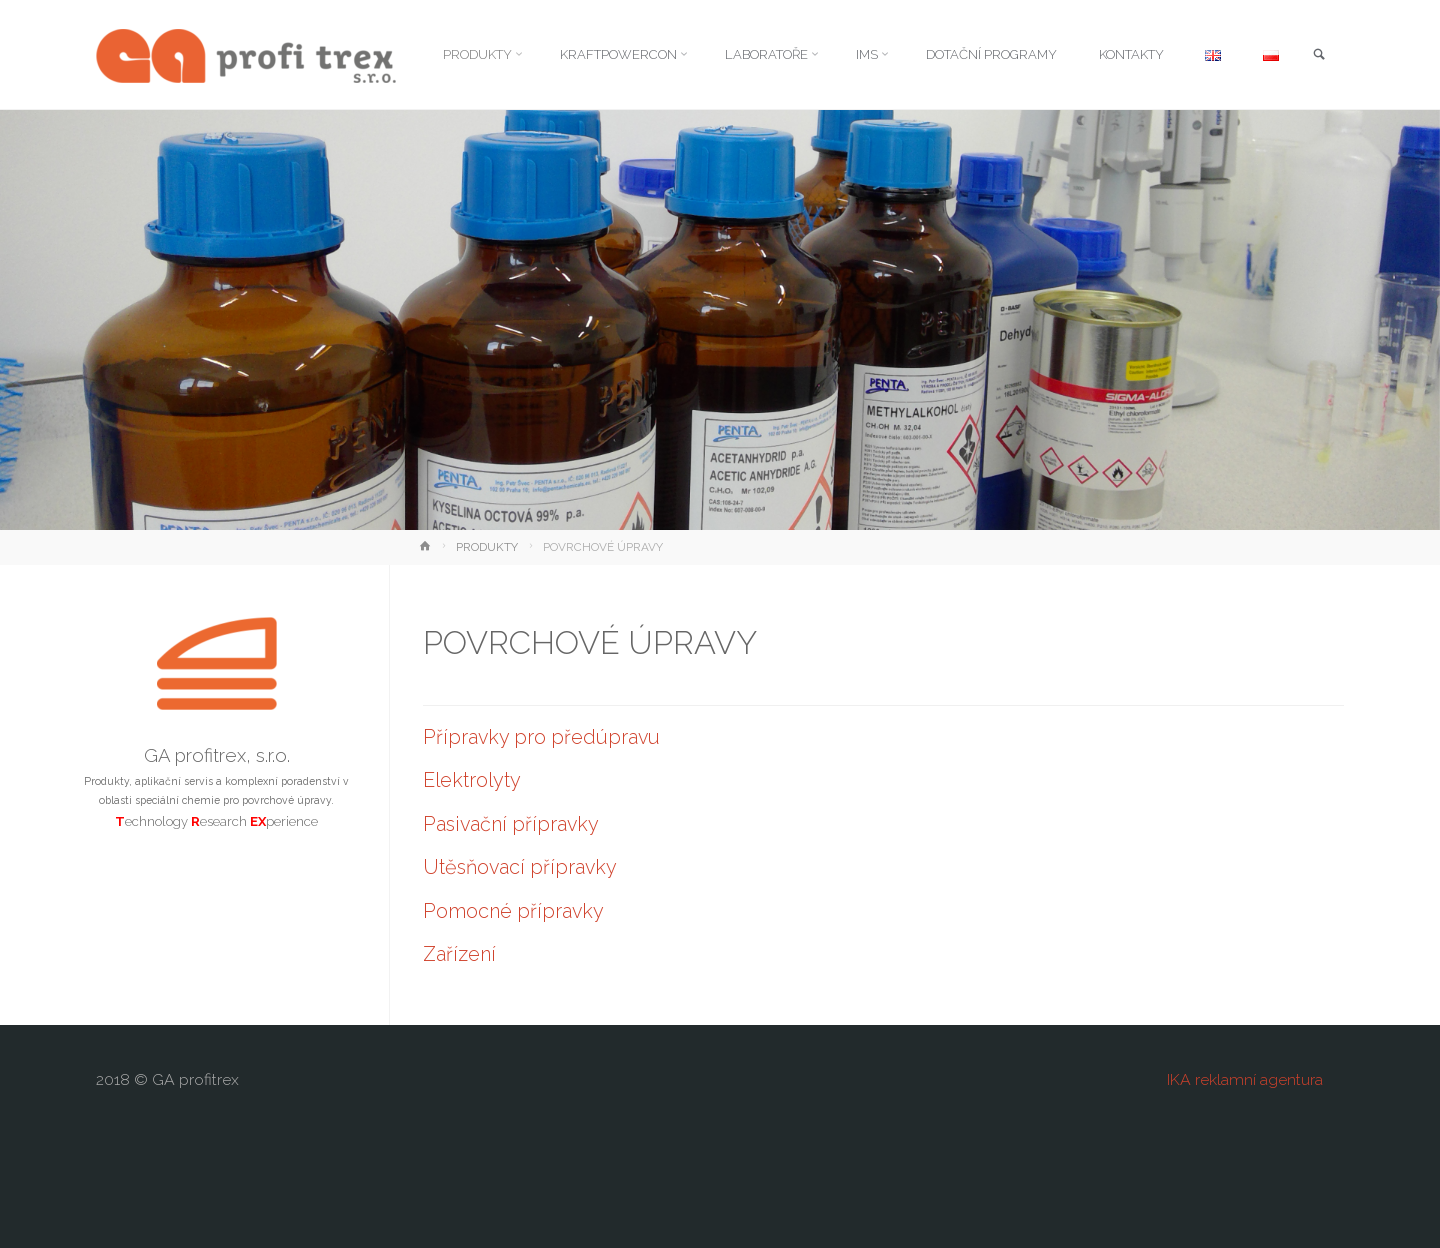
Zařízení (459, 954)
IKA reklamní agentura (1245, 1079)
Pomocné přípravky (513, 911)
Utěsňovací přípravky (520, 867)
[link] (1318, 56)
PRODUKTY (487, 547)
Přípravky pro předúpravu (541, 737)
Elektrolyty (472, 780)
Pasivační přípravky (511, 824)
